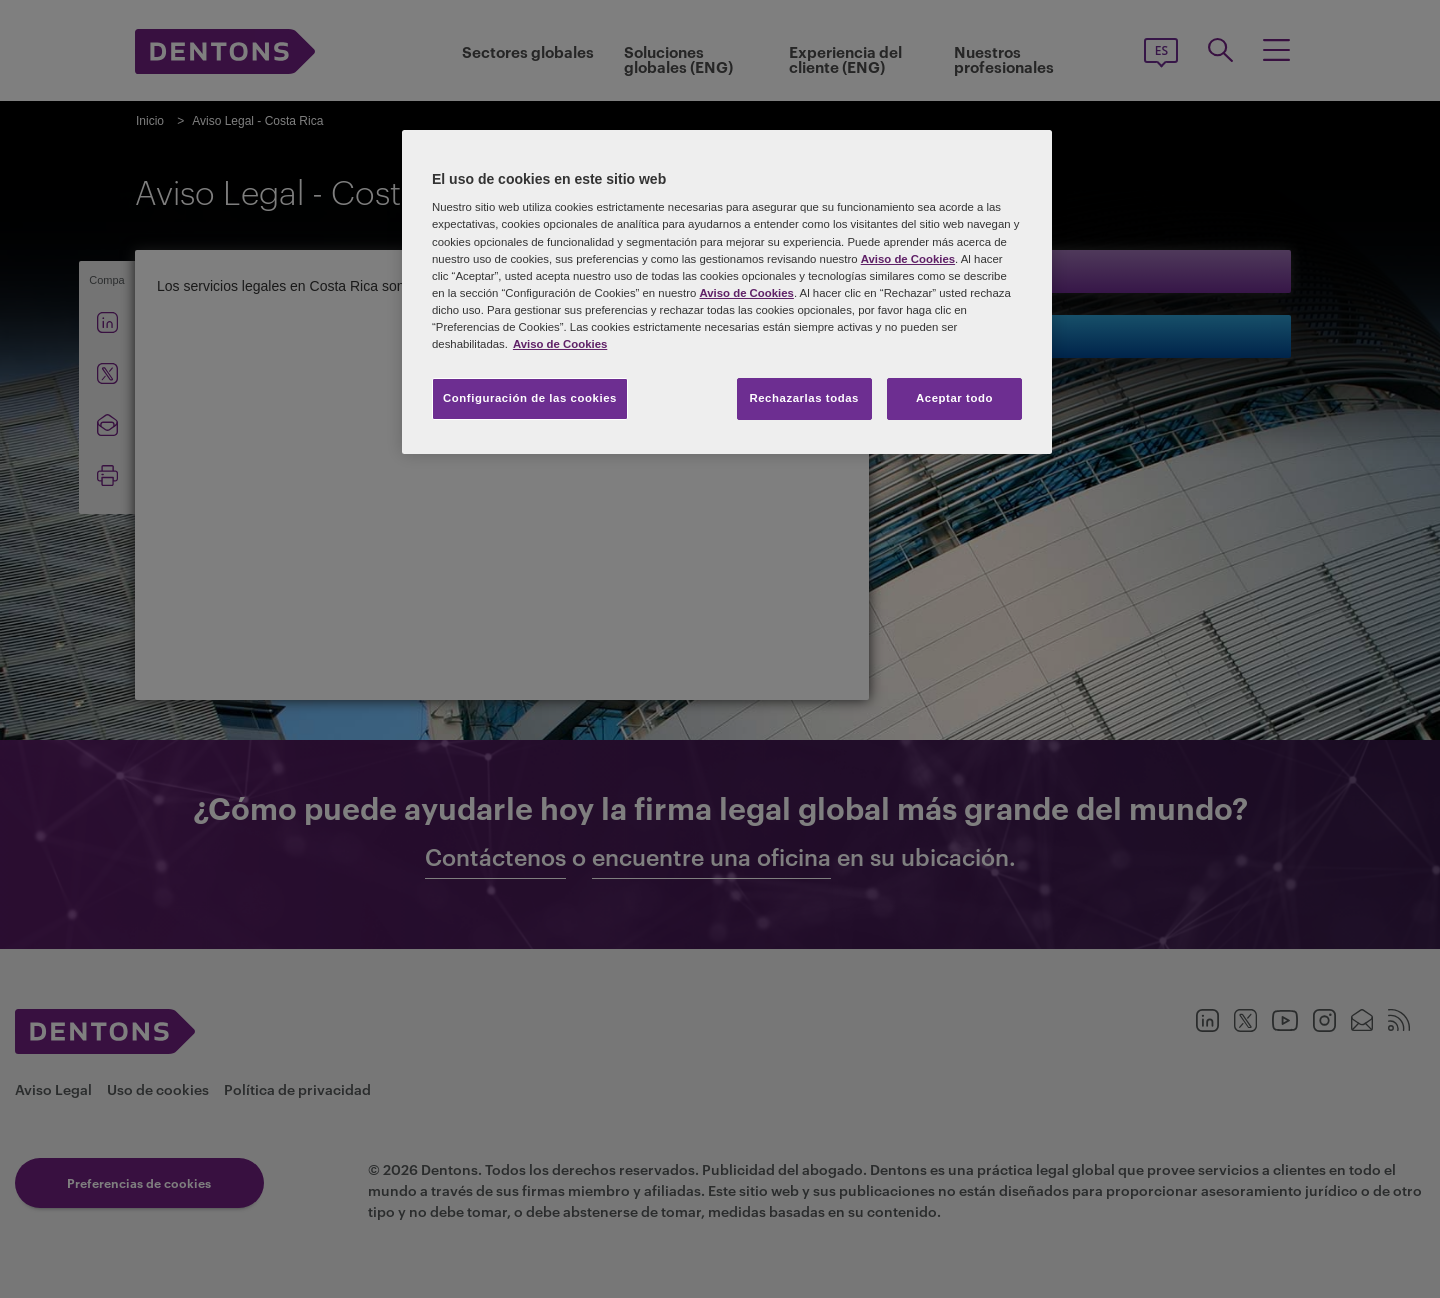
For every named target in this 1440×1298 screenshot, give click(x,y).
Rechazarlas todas (804, 398)
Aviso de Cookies (908, 259)
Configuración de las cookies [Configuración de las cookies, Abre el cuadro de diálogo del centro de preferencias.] (530, 398)
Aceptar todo (954, 398)
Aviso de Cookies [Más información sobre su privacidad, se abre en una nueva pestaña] (560, 344)
